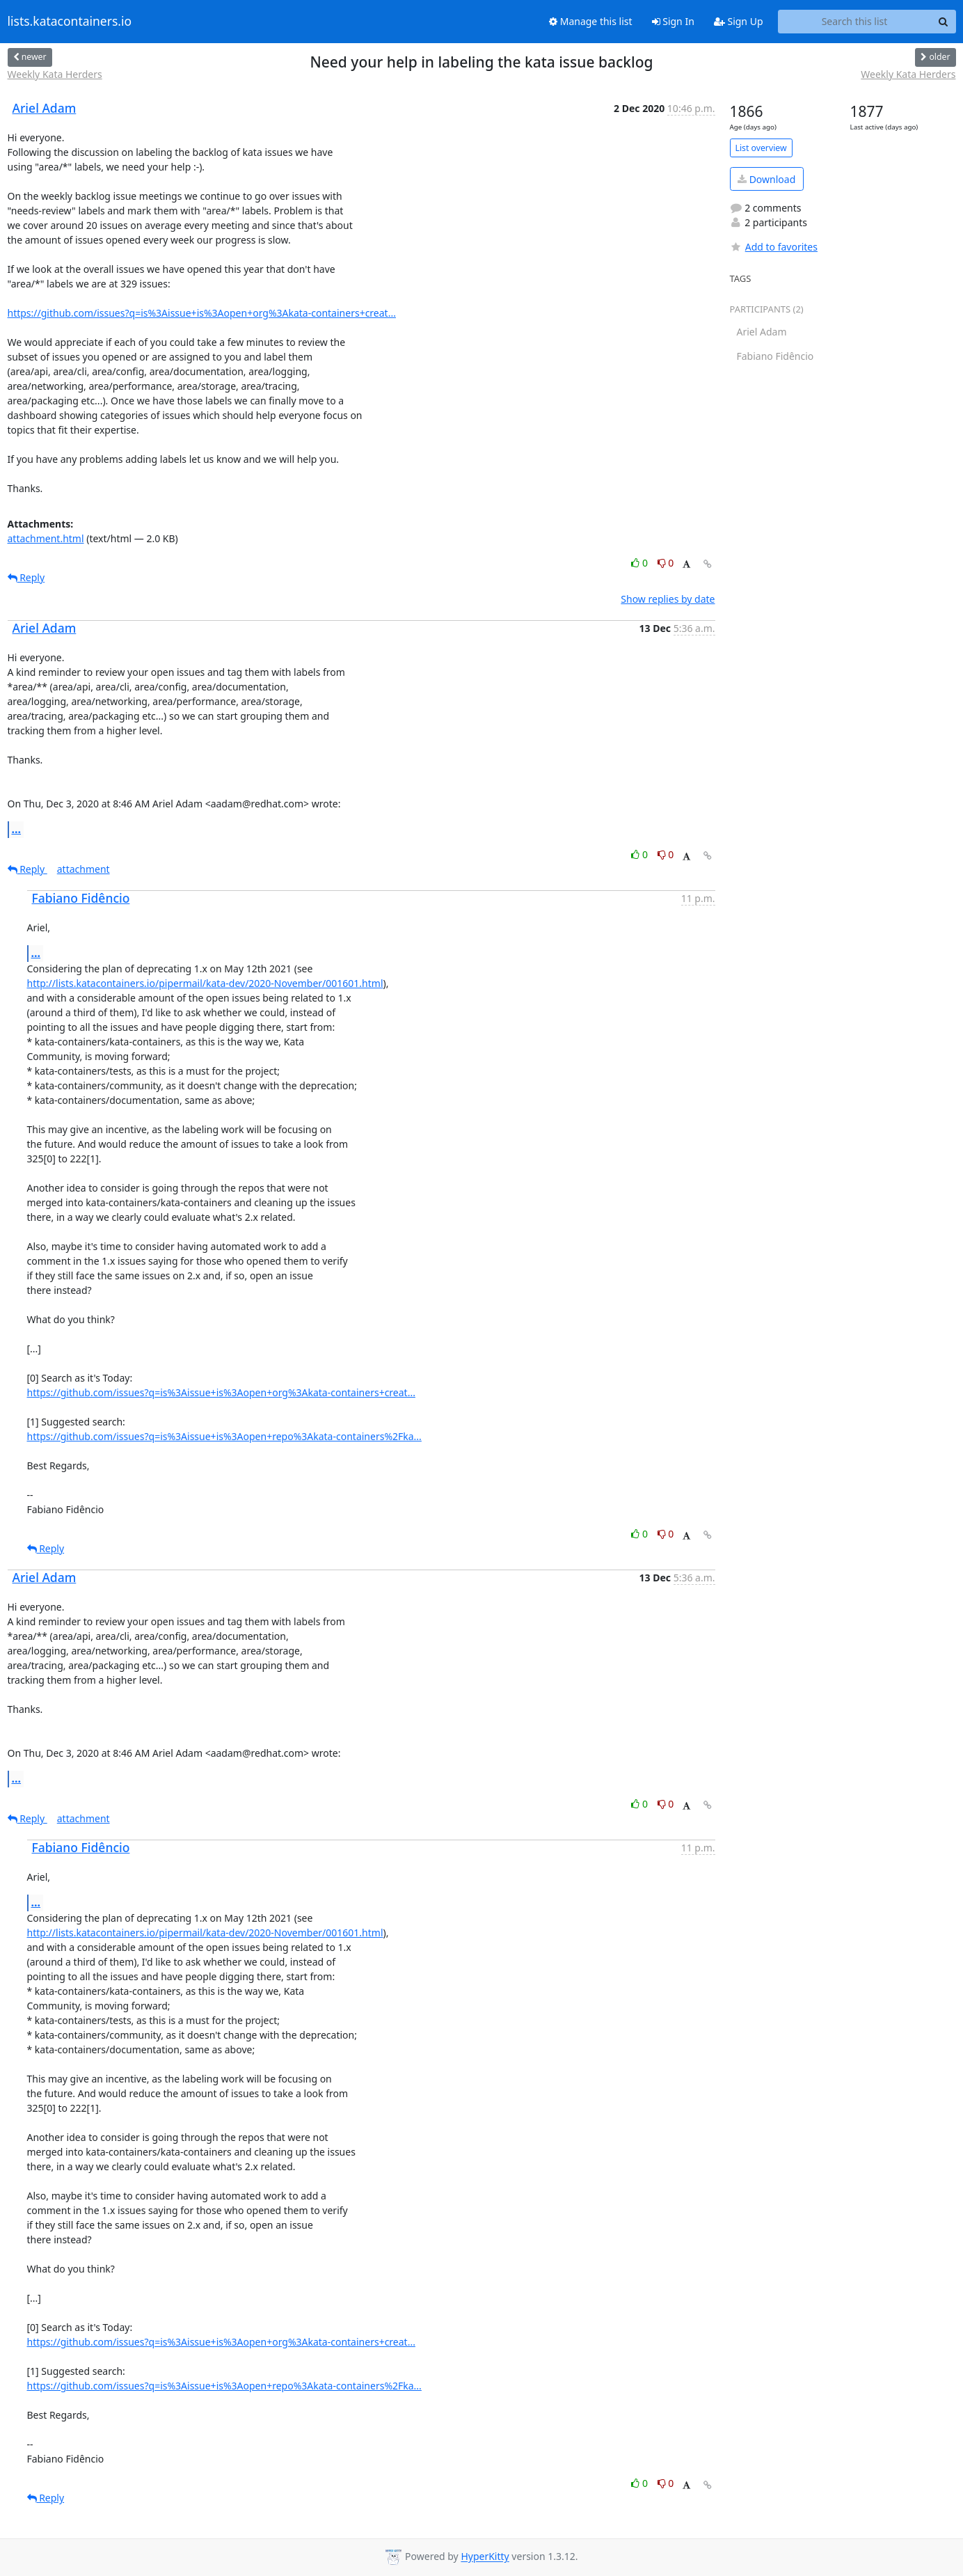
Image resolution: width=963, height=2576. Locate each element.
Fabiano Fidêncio (81, 898)
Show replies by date (668, 599)
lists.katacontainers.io (70, 21)
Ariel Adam (45, 108)
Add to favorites (774, 246)
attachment (83, 869)
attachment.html (46, 538)
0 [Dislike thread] (666, 562)
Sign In (673, 21)
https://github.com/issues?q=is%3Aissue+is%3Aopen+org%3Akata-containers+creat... (202, 312)
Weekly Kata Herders (55, 74)
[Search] (943, 21)
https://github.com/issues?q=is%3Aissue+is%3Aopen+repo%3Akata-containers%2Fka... (224, 1436)
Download (766, 179)
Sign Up (738, 21)
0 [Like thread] (640, 562)
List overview (761, 148)
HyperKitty (485, 2556)
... (17, 829)
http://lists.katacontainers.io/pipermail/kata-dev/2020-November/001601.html (205, 983)
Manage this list (590, 21)
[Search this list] (855, 21)
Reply (26, 577)
